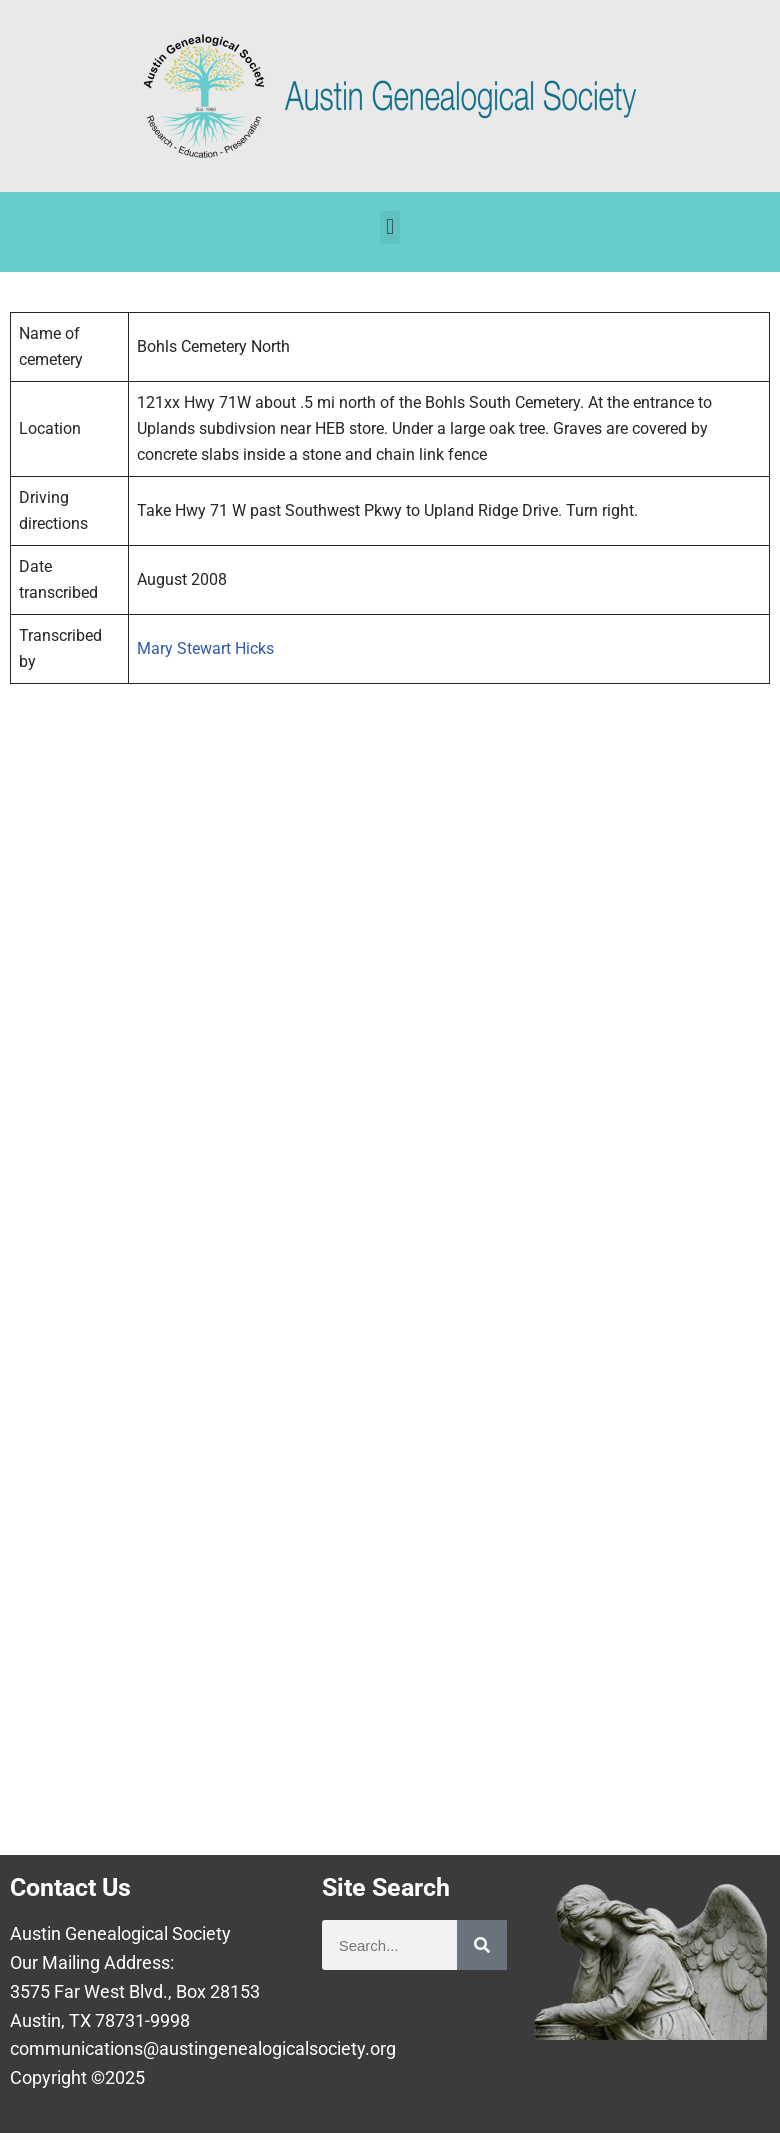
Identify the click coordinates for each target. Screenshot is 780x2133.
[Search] (482, 1945)
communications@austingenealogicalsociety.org (203, 2048)
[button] (389, 227)
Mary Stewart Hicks (205, 648)
